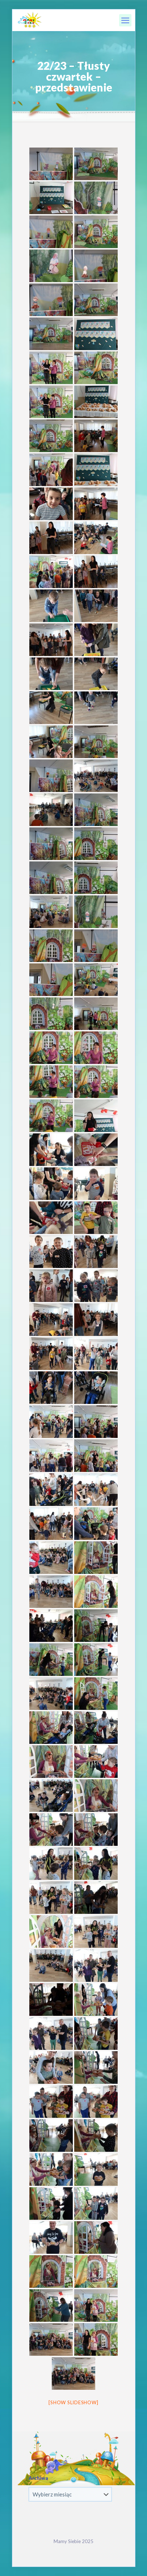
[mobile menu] (125, 20)
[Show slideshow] (73, 2402)
